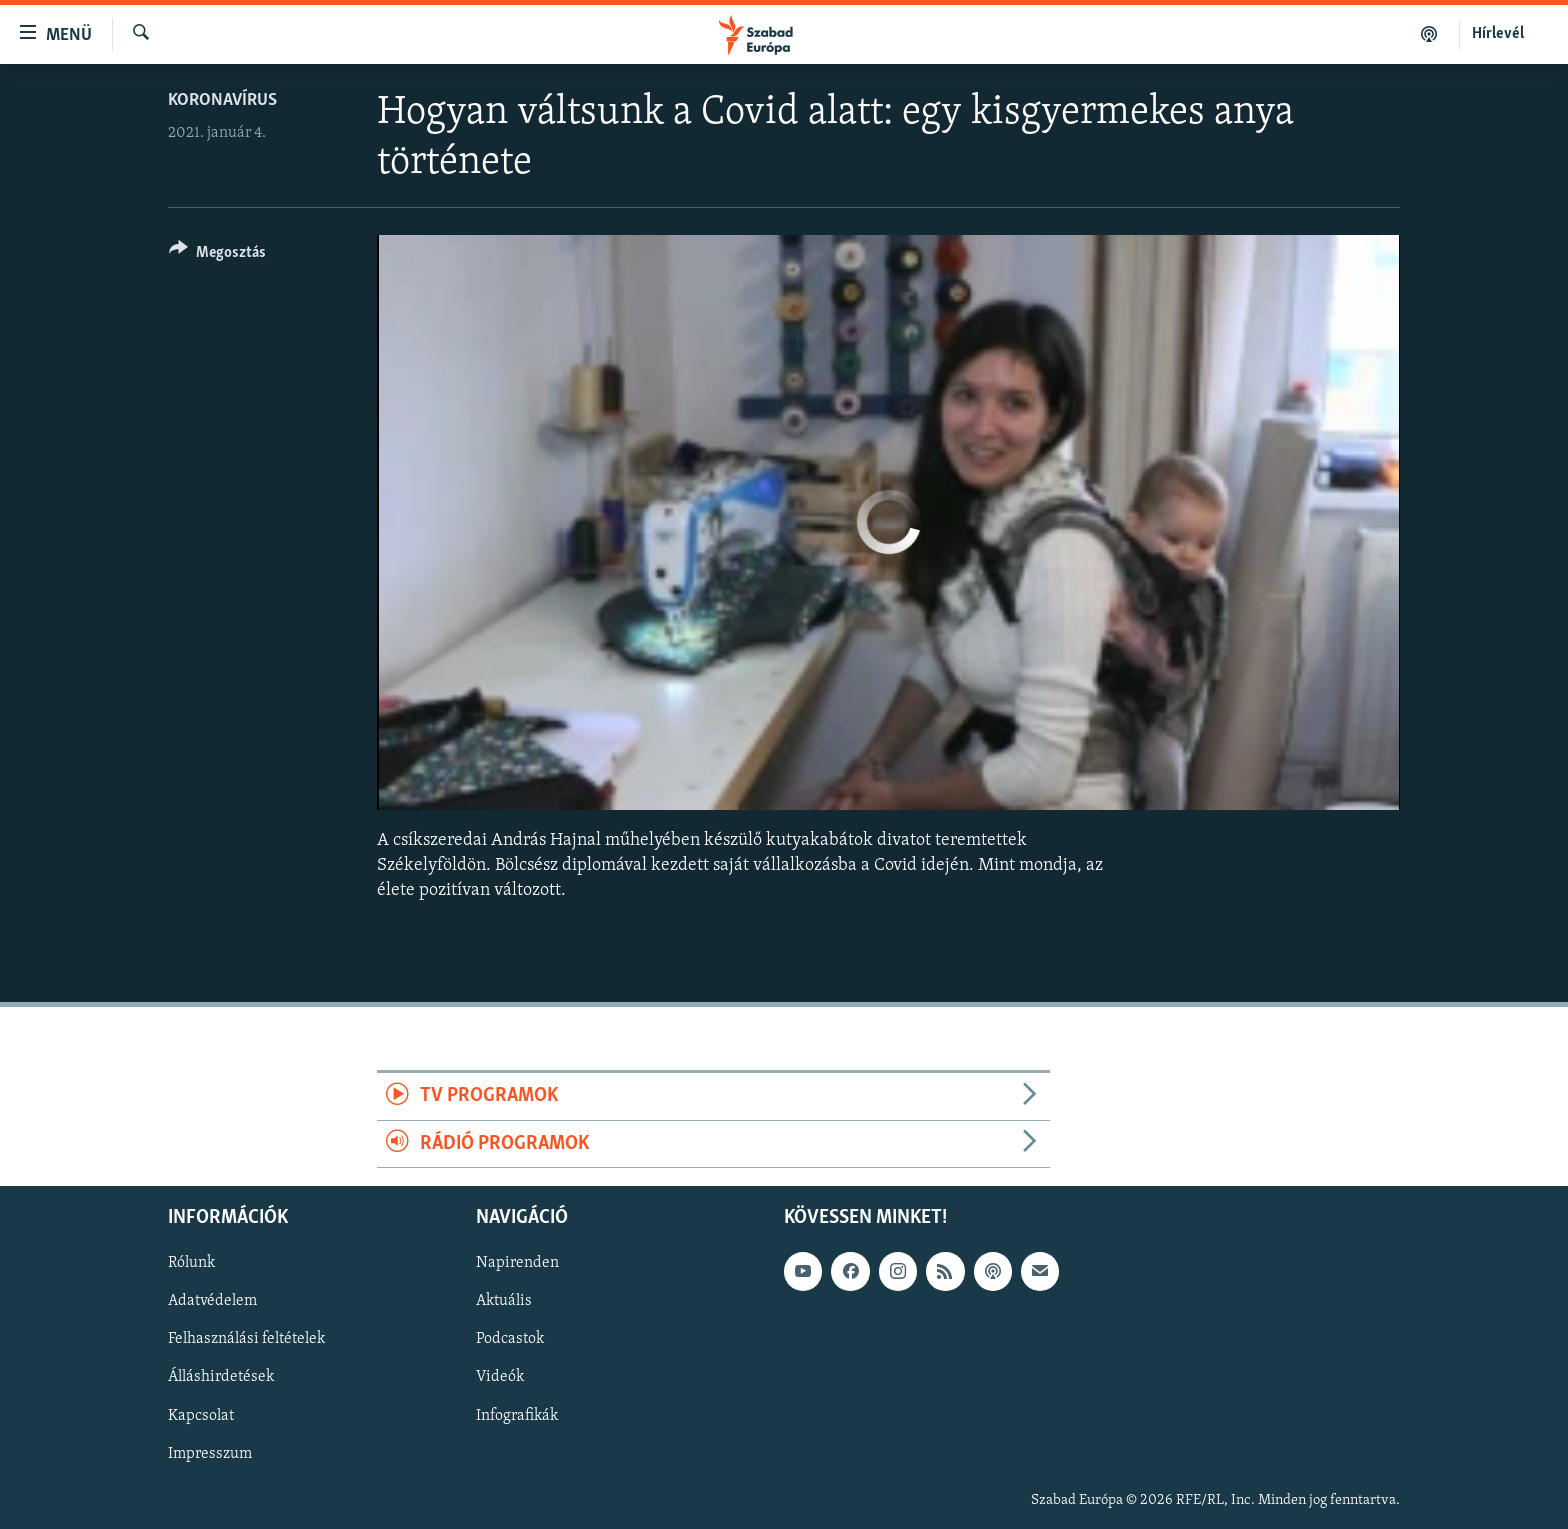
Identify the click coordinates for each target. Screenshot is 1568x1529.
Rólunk (191, 1263)
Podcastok (510, 1340)
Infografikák (517, 1416)
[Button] (217, 255)
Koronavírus (222, 100)
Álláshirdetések (221, 1378)
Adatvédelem (212, 1302)
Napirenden (517, 1263)
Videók (500, 1378)
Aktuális (504, 1302)
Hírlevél (1498, 34)
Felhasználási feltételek (246, 1340)
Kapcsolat (201, 1416)
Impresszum (210, 1454)
